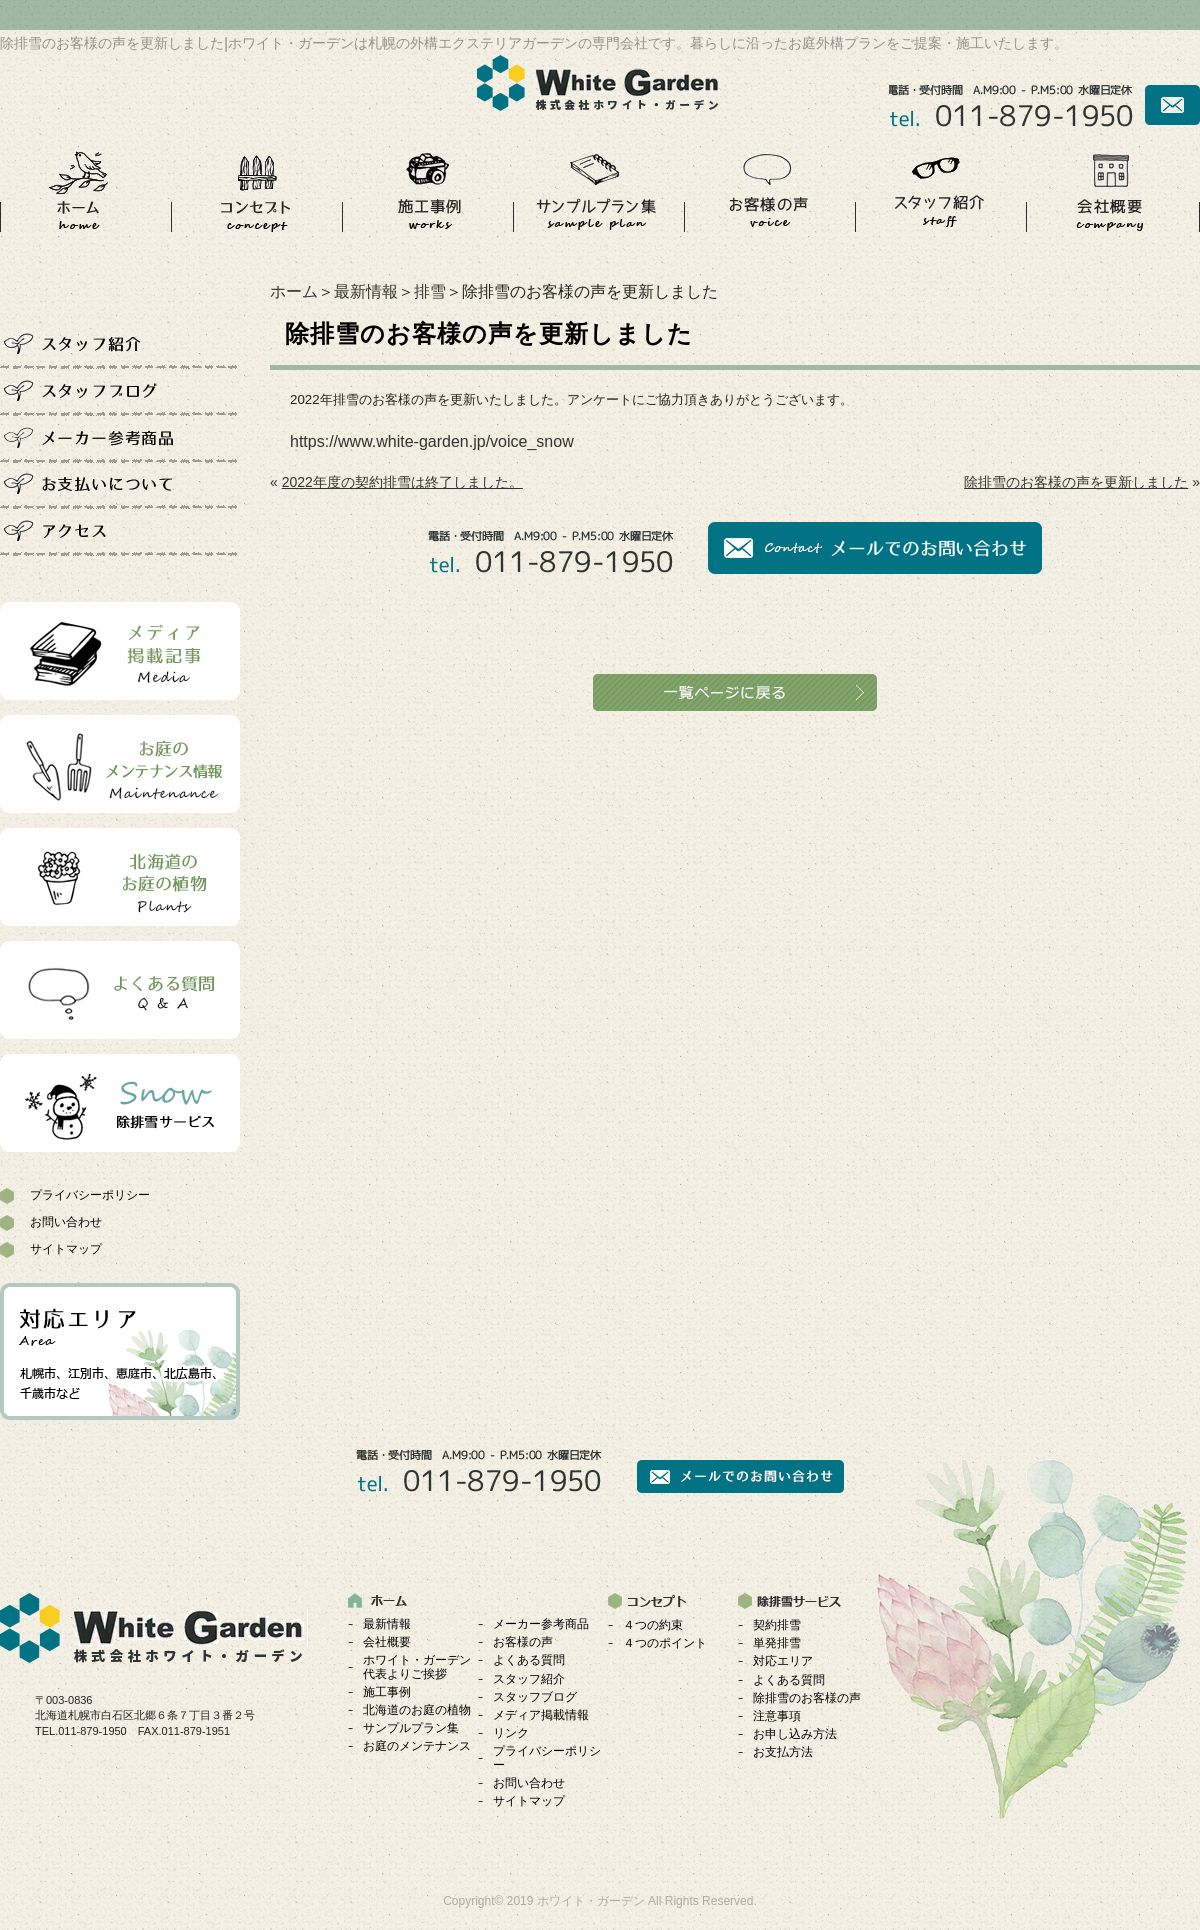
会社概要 (387, 1642)
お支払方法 (783, 1752)
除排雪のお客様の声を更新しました (1076, 482)
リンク (511, 1733)
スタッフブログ (535, 1697)
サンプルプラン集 (411, 1728)
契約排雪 (777, 1625)
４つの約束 (653, 1625)
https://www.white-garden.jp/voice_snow (432, 441)
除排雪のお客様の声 (807, 1698)
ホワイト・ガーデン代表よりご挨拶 (417, 1666)
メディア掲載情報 (541, 1715)
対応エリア (783, 1661)
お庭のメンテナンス (417, 1746)
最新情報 (366, 291)
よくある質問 (529, 1660)
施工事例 (387, 1692)
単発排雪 (777, 1643)
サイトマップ (66, 1249)
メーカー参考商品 (541, 1624)
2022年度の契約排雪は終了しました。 (402, 482)
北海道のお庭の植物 (417, 1710)
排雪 (430, 291)
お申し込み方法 (795, 1734)
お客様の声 (523, 1642)
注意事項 (777, 1716)
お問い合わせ (66, 1222)
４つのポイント (665, 1643)
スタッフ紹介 (529, 1679)
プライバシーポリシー (90, 1195)
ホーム (294, 291)
